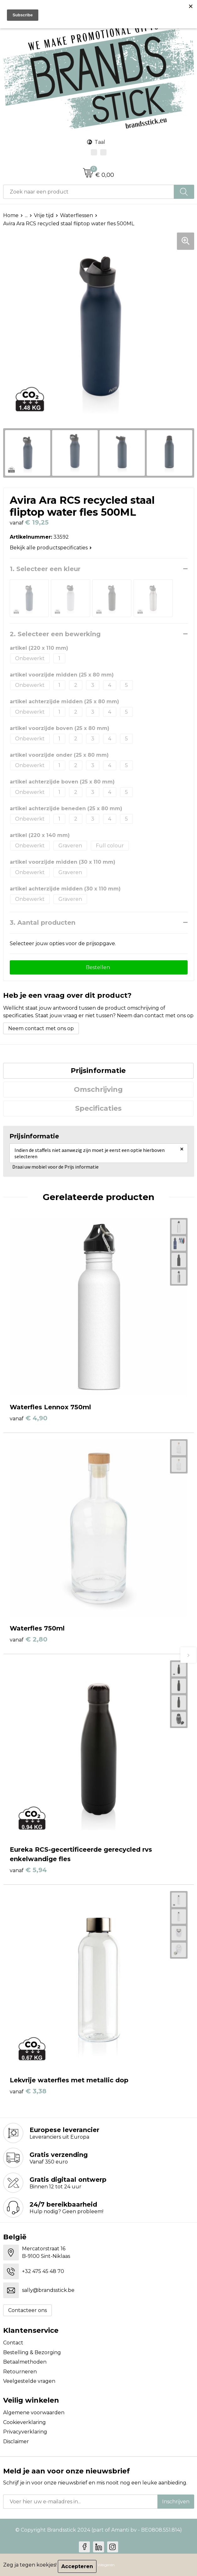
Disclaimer (16, 2441)
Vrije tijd (44, 215)
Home (11, 215)
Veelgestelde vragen (29, 2381)
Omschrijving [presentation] (98, 1089)
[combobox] (88, 192)
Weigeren (106, 2564)
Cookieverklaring (24, 2422)
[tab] (98, 1071)
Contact (13, 2343)
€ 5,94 (28, 1870)
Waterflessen (76, 215)
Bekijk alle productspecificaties (51, 548)
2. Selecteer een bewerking (55, 634)
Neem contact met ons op (41, 1028)
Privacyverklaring (25, 2432)
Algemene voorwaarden (33, 2413)
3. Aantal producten (42, 922)
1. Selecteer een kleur (45, 569)
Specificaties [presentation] (98, 1108)
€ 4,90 (28, 1418)
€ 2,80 (28, 1639)
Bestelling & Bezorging (32, 2352)
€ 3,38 (28, 2091)
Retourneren (20, 2372)
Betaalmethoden (25, 2362)
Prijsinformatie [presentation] (98, 1070)
